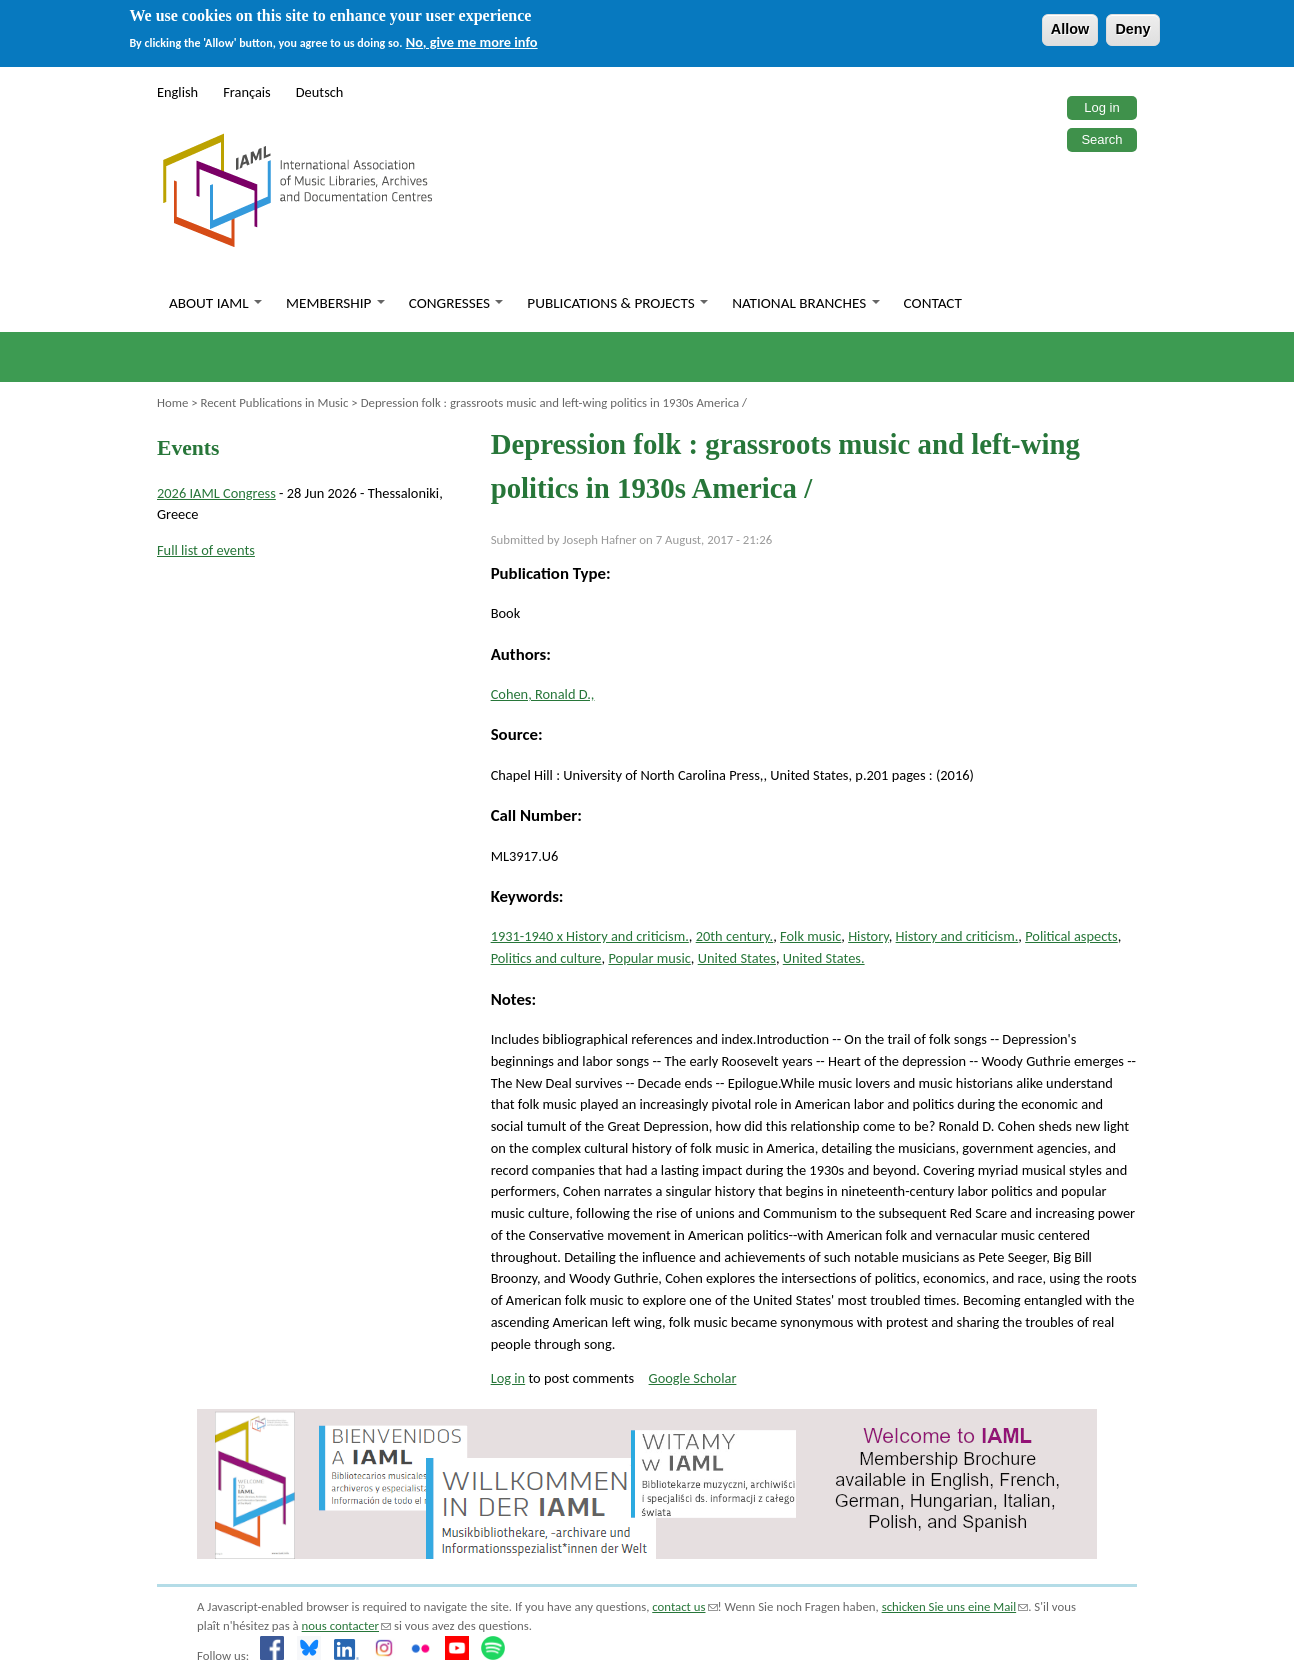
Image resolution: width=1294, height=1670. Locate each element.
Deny (1132, 29)
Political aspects (1071, 936)
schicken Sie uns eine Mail (955, 1606)
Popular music (649, 958)
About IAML (215, 303)
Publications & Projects (617, 303)
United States (737, 958)
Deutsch (320, 92)
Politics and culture (546, 958)
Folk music (810, 936)
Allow (1070, 29)
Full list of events (206, 550)
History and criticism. (957, 936)
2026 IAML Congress (216, 493)
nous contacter (346, 1625)
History (868, 936)
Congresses (456, 303)
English (177, 92)
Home (172, 402)
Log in (1101, 107)
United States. (824, 958)
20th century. (735, 936)
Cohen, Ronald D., (543, 694)
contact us (684, 1606)
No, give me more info (472, 42)
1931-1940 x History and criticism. (590, 936)
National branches (805, 303)
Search (1101, 139)
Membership (335, 303)
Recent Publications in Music (274, 402)
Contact (933, 303)
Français (247, 92)
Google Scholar (693, 1378)
